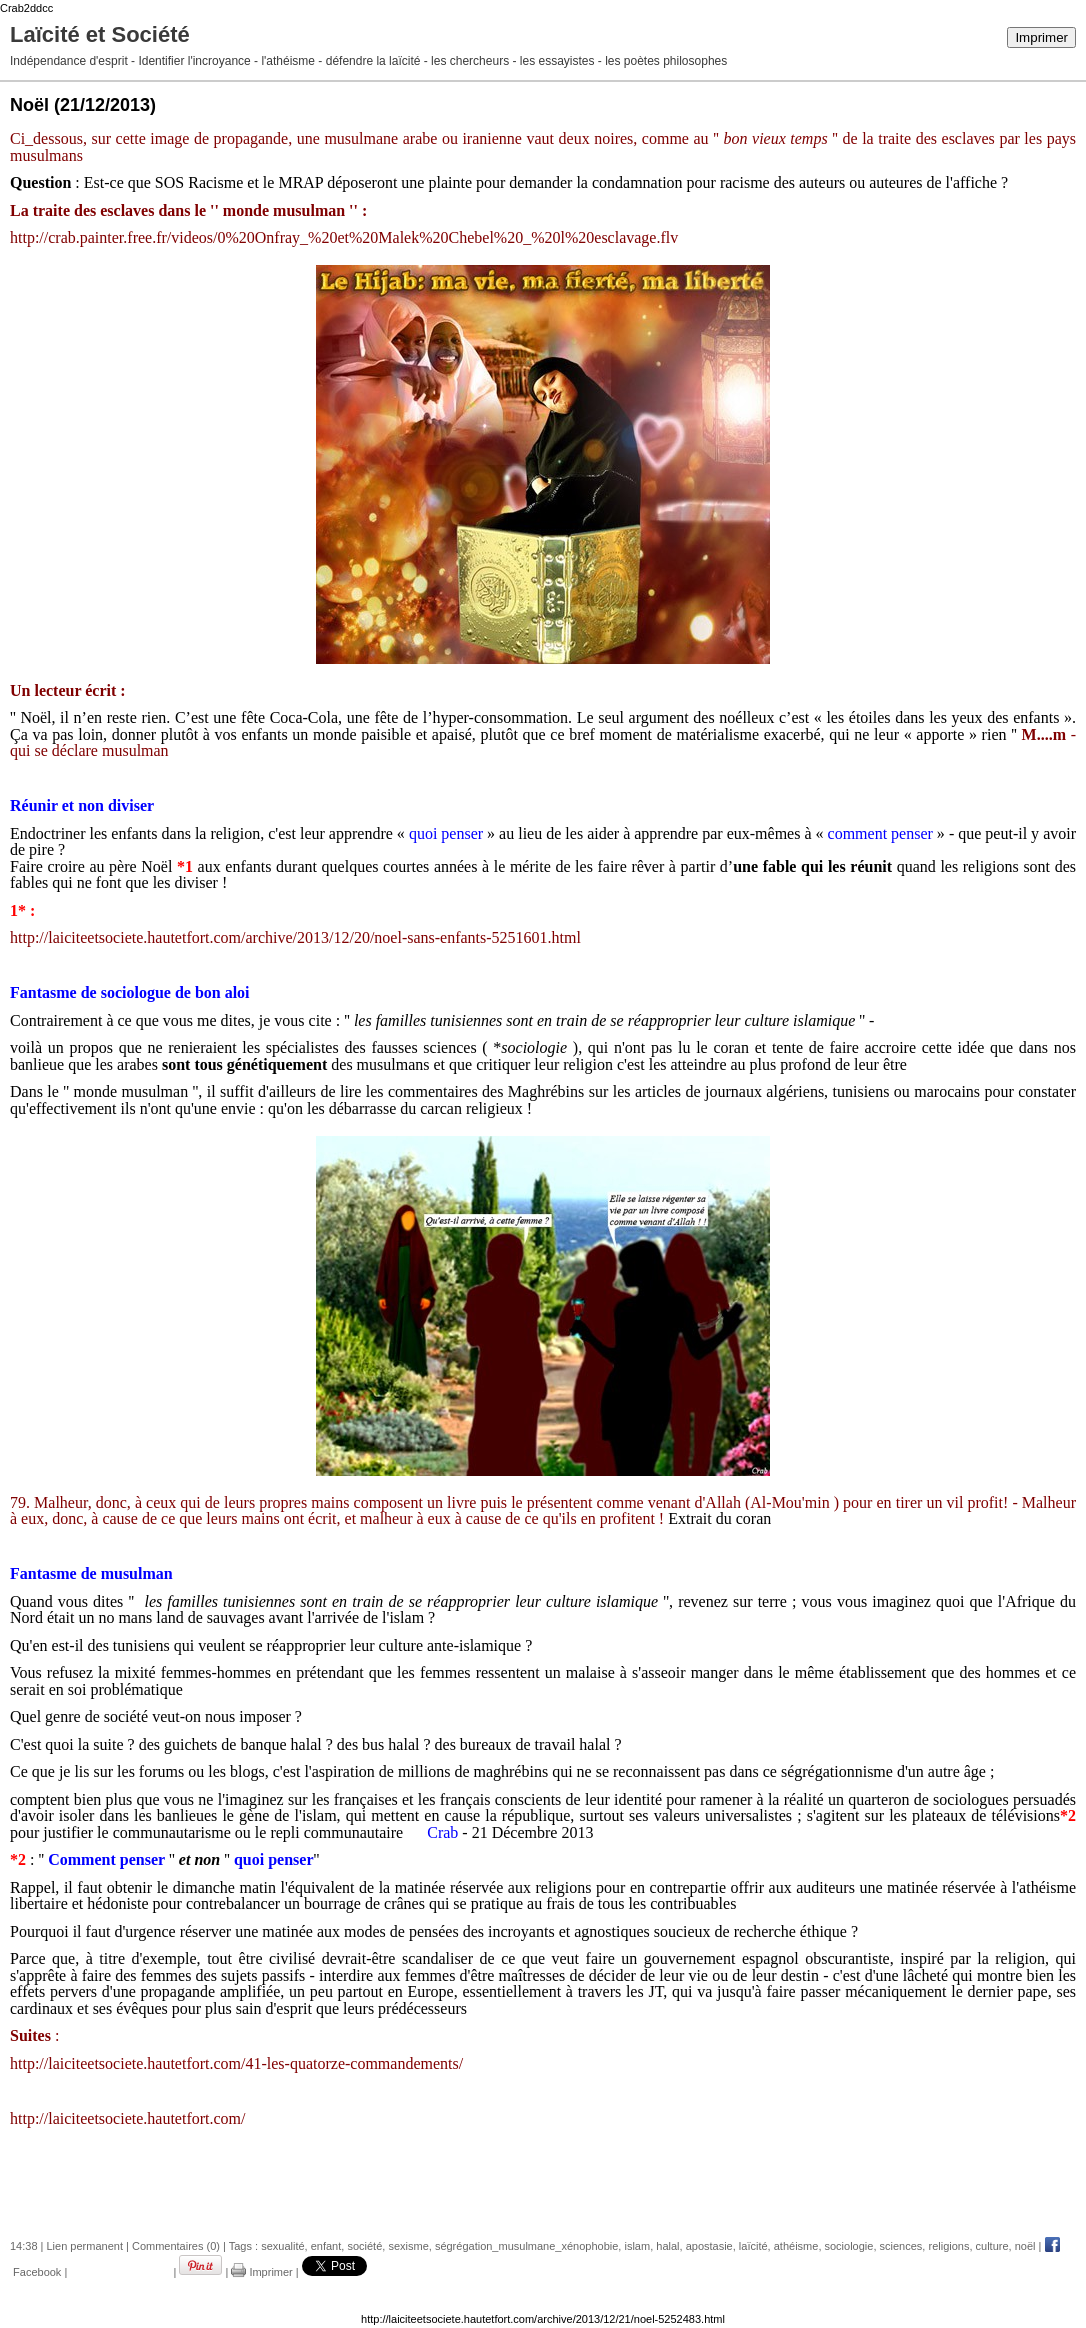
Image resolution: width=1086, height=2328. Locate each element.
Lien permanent (85, 2246)
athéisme (796, 2246)
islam (637, 2246)
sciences (901, 2246)
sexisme (408, 2246)
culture (992, 2246)
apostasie (709, 2246)
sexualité (282, 2246)
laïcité (753, 2246)
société (364, 2246)
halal (667, 2246)
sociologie (849, 2246)
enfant (326, 2246)
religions (948, 2246)
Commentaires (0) (176, 2246)
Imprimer (1041, 37)
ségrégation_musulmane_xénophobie (526, 2246)
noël (1025, 2246)
